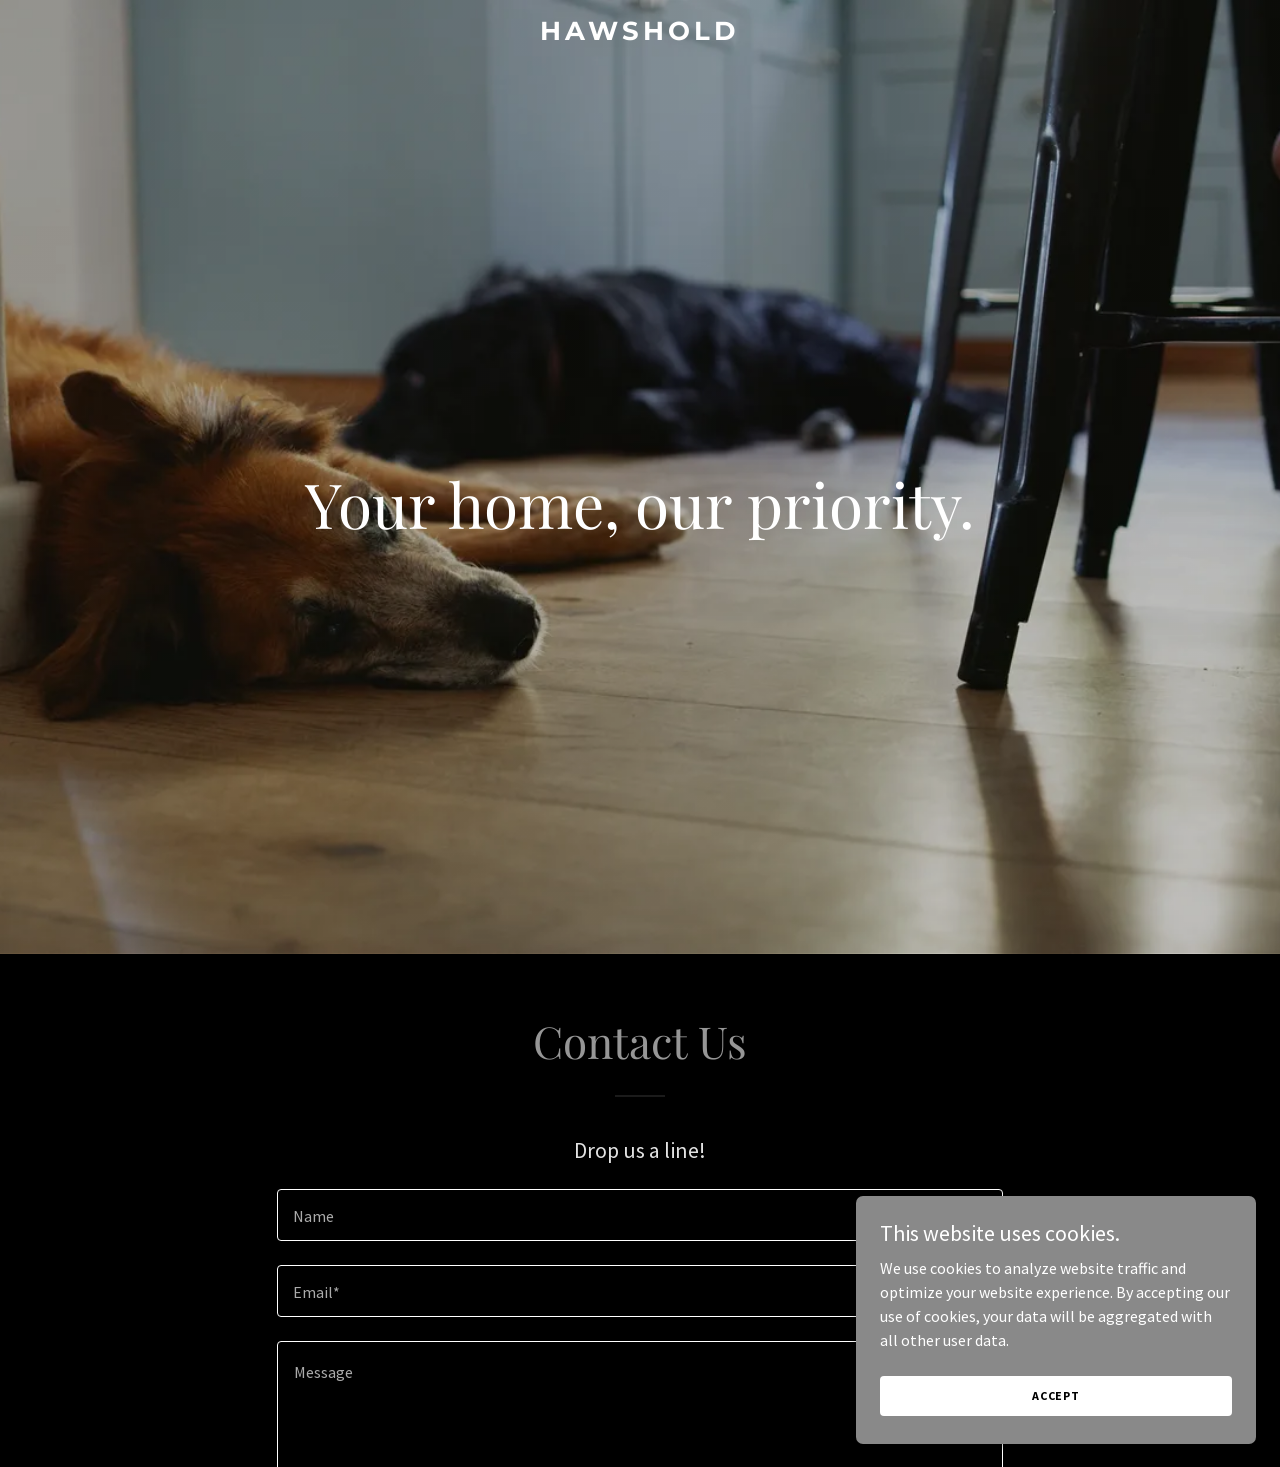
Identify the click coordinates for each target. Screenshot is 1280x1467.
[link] (640, 34)
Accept (1056, 1422)
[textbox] (639, 1215)
